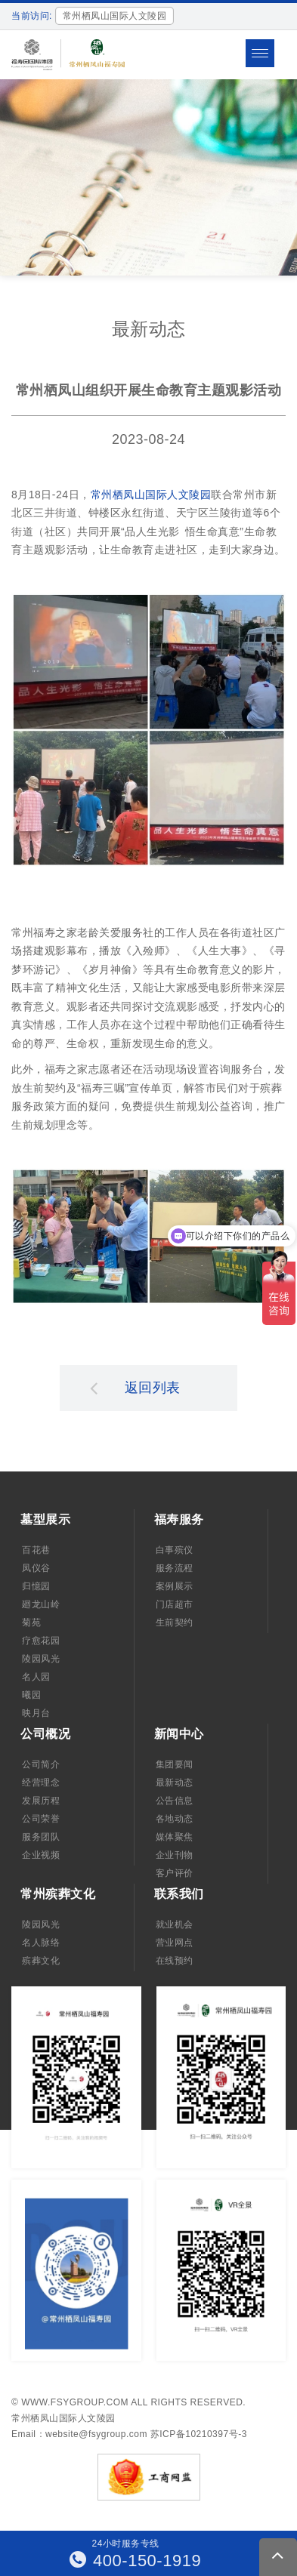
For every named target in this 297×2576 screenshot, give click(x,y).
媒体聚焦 (174, 1837)
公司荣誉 (41, 1818)
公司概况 (45, 1733)
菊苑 (31, 1622)
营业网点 (174, 1942)
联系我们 (179, 1893)
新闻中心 (179, 1733)
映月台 (36, 1713)
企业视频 (41, 1855)
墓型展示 (45, 1519)
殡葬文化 (41, 1960)
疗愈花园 (41, 1640)
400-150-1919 (136, 2560)
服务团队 (41, 1837)
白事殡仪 (174, 1550)
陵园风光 (41, 1658)
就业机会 (174, 1924)
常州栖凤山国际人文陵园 (151, 494)
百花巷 (36, 1550)
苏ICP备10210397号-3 (198, 2434)
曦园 (31, 1695)
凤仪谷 (36, 1568)
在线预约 (174, 1960)
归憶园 (36, 1586)
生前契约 (174, 1622)
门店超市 (174, 1604)
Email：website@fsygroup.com (79, 2434)
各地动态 (174, 1818)
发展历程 (41, 1800)
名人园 (36, 1677)
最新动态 (174, 1782)
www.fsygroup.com (74, 2402)
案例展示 (174, 1586)
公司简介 (41, 1764)
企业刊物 (174, 1855)
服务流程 (174, 1568)
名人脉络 (41, 1942)
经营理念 (41, 1782)
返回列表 (135, 1387)
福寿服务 (179, 1519)
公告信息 (174, 1800)
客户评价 (174, 1873)
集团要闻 (174, 1764)
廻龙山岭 (41, 1604)
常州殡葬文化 (57, 1893)
